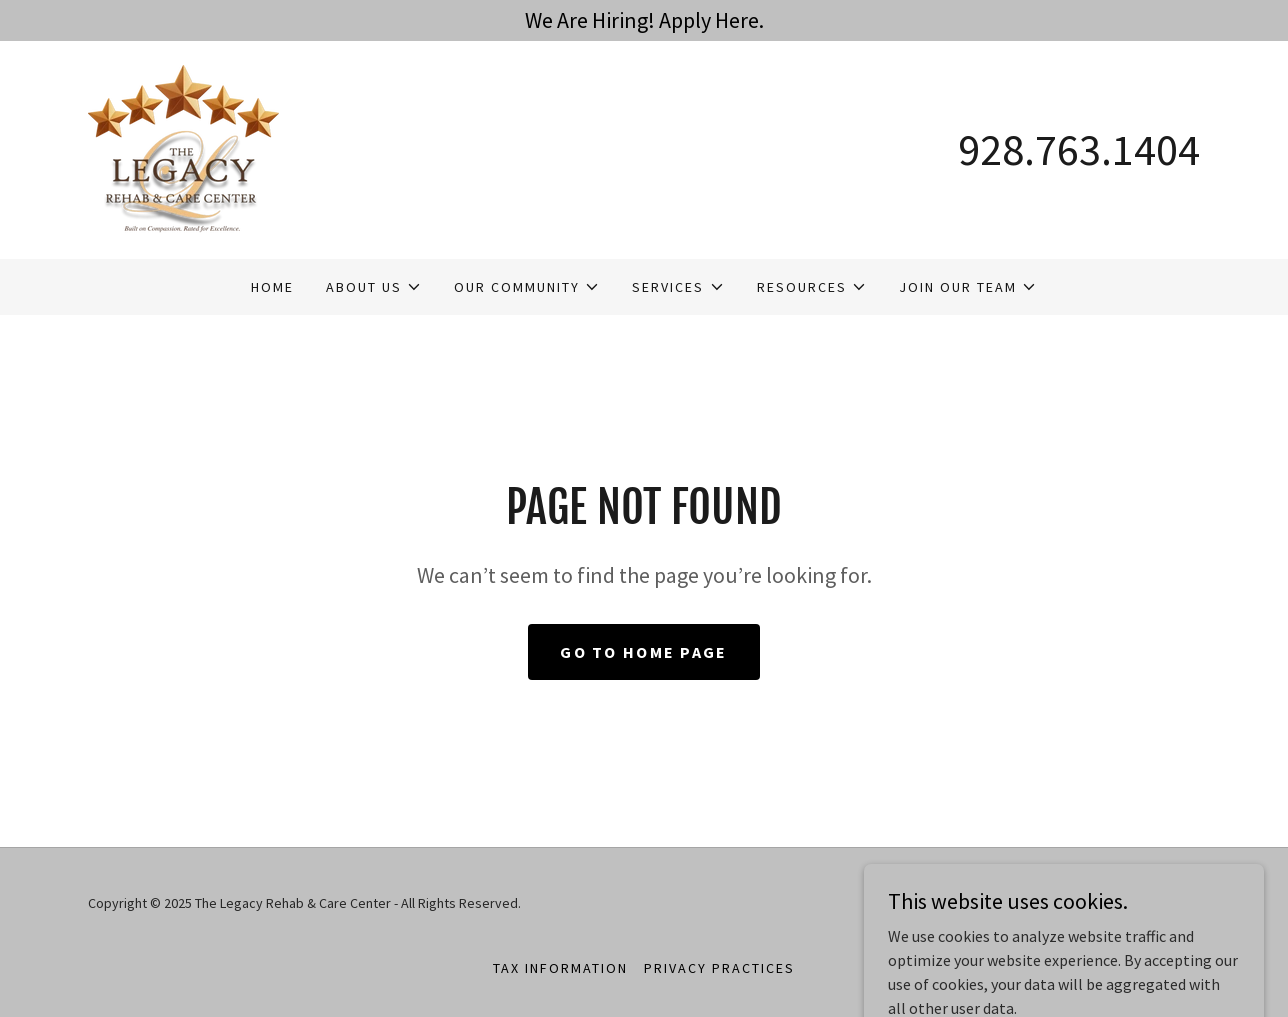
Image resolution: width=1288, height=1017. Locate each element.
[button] (374, 287)
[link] (183, 148)
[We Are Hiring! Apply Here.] (644, 20)
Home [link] (272, 287)
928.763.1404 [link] (1079, 149)
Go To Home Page (643, 652)
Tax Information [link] (560, 968)
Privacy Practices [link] (719, 968)
